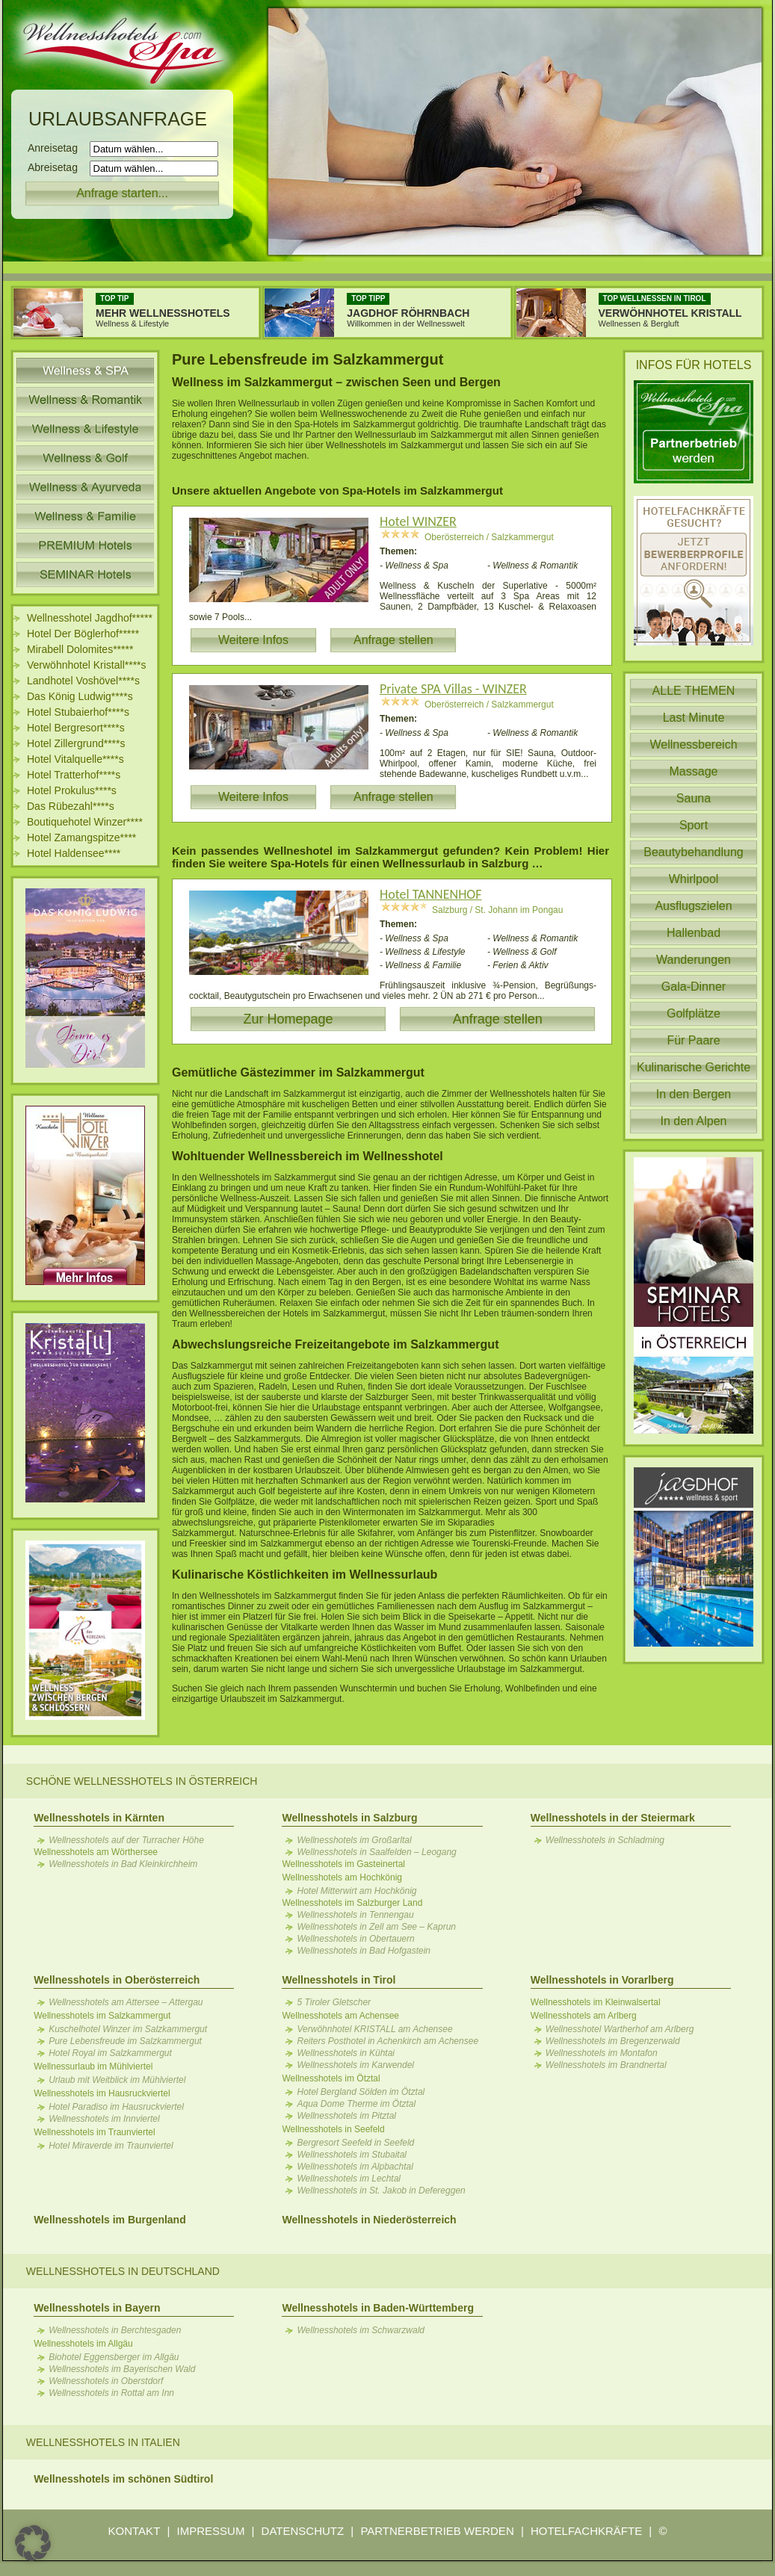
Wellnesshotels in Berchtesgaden (115, 2330)
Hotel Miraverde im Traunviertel (111, 2145)
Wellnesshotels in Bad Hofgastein (363, 1950)
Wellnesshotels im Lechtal (349, 2178)
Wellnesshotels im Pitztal (346, 2116)
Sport (693, 825)
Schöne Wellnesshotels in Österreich (142, 1781)
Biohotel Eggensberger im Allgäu (114, 2357)
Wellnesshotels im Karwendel (355, 2065)
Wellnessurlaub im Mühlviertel (93, 2066)
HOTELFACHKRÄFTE (586, 2530)
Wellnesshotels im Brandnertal (606, 2065)
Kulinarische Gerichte (693, 1067)
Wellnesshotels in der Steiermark (613, 1818)
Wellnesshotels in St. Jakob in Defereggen (381, 2190)
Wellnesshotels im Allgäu (83, 2343)
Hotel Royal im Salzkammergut (110, 2053)
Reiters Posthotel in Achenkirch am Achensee (387, 2041)
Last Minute (694, 717)
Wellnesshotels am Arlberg (584, 2015)
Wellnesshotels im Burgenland (110, 2220)
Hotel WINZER (418, 521)
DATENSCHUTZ (303, 2530)
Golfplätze (693, 1013)
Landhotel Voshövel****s (83, 681)
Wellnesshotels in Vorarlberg (602, 1980)
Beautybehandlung (693, 852)
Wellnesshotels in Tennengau (355, 1915)
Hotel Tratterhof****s (73, 775)
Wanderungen (693, 959)
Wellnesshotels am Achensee (340, 2015)
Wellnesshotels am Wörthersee (96, 1852)
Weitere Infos (253, 640)
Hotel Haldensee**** (73, 853)
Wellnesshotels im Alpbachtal (355, 2166)
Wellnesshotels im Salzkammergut (102, 2015)
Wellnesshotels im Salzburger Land (352, 1903)
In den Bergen (694, 1094)
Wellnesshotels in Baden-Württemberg (377, 2308)
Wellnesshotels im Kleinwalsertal (596, 2002)
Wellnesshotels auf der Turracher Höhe (126, 1840)
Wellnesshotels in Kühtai (346, 2053)
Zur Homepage (288, 1019)
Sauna (693, 798)
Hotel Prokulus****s (72, 790)
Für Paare (693, 1040)
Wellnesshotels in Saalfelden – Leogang (376, 1852)
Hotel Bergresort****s (76, 728)
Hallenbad (693, 932)
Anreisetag (57, 148)
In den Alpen (694, 1121)
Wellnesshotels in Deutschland (123, 2271)
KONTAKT (134, 2530)
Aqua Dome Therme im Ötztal (356, 2104)
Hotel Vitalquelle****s (75, 759)
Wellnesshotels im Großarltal (354, 1840)
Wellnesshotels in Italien (103, 2442)
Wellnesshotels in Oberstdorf (106, 2381)
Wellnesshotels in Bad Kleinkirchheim (123, 1864)
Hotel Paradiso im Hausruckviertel (116, 2107)
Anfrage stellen (393, 640)
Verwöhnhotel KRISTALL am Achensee (374, 2029)
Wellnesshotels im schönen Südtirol (123, 2479)
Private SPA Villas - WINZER (453, 689)
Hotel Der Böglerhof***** (83, 634)
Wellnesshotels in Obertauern (355, 1938)
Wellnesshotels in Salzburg (349, 1818)
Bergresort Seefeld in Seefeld (355, 2142)
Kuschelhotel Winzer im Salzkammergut (128, 2029)
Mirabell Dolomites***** (80, 649)
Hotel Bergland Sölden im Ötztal (360, 2092)
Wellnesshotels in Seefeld (333, 2129)
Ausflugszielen (693, 906)
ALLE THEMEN (693, 690)
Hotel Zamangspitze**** (81, 837)
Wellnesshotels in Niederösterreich (369, 2220)
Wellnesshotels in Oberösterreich (117, 1980)
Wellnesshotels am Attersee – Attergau (126, 2002)
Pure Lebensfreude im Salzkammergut (125, 2041)
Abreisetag (57, 167)
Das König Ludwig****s (80, 696)
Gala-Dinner (693, 986)
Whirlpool (694, 879)
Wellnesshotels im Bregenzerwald (613, 2041)
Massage (694, 771)
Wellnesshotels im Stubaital (352, 2154)
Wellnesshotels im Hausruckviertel (102, 2093)
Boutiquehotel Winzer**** (85, 822)
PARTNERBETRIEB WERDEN (436, 2530)
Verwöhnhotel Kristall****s (86, 665)
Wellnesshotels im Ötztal (331, 2078)
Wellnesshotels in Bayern (97, 2308)
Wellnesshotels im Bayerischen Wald (122, 2369)
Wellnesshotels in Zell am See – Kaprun (376, 1927)
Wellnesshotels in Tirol (338, 1980)
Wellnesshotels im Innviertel (104, 2119)
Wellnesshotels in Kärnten (99, 1818)
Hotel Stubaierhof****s (78, 712)
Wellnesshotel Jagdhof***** (89, 618)
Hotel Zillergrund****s (76, 743)
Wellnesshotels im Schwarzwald (360, 2330)
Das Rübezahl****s (70, 806)
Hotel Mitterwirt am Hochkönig (356, 1891)
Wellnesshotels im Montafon (602, 2053)
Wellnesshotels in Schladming (605, 1840)
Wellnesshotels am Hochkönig (342, 1877)
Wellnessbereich (693, 744)
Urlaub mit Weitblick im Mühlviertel (117, 2080)
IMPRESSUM (211, 2530)
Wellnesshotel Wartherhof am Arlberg (620, 2029)
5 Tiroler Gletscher (334, 2002)
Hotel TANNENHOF (431, 894)
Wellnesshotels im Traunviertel (94, 2132)
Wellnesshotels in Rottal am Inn (111, 2393)
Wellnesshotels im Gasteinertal (343, 1864)
